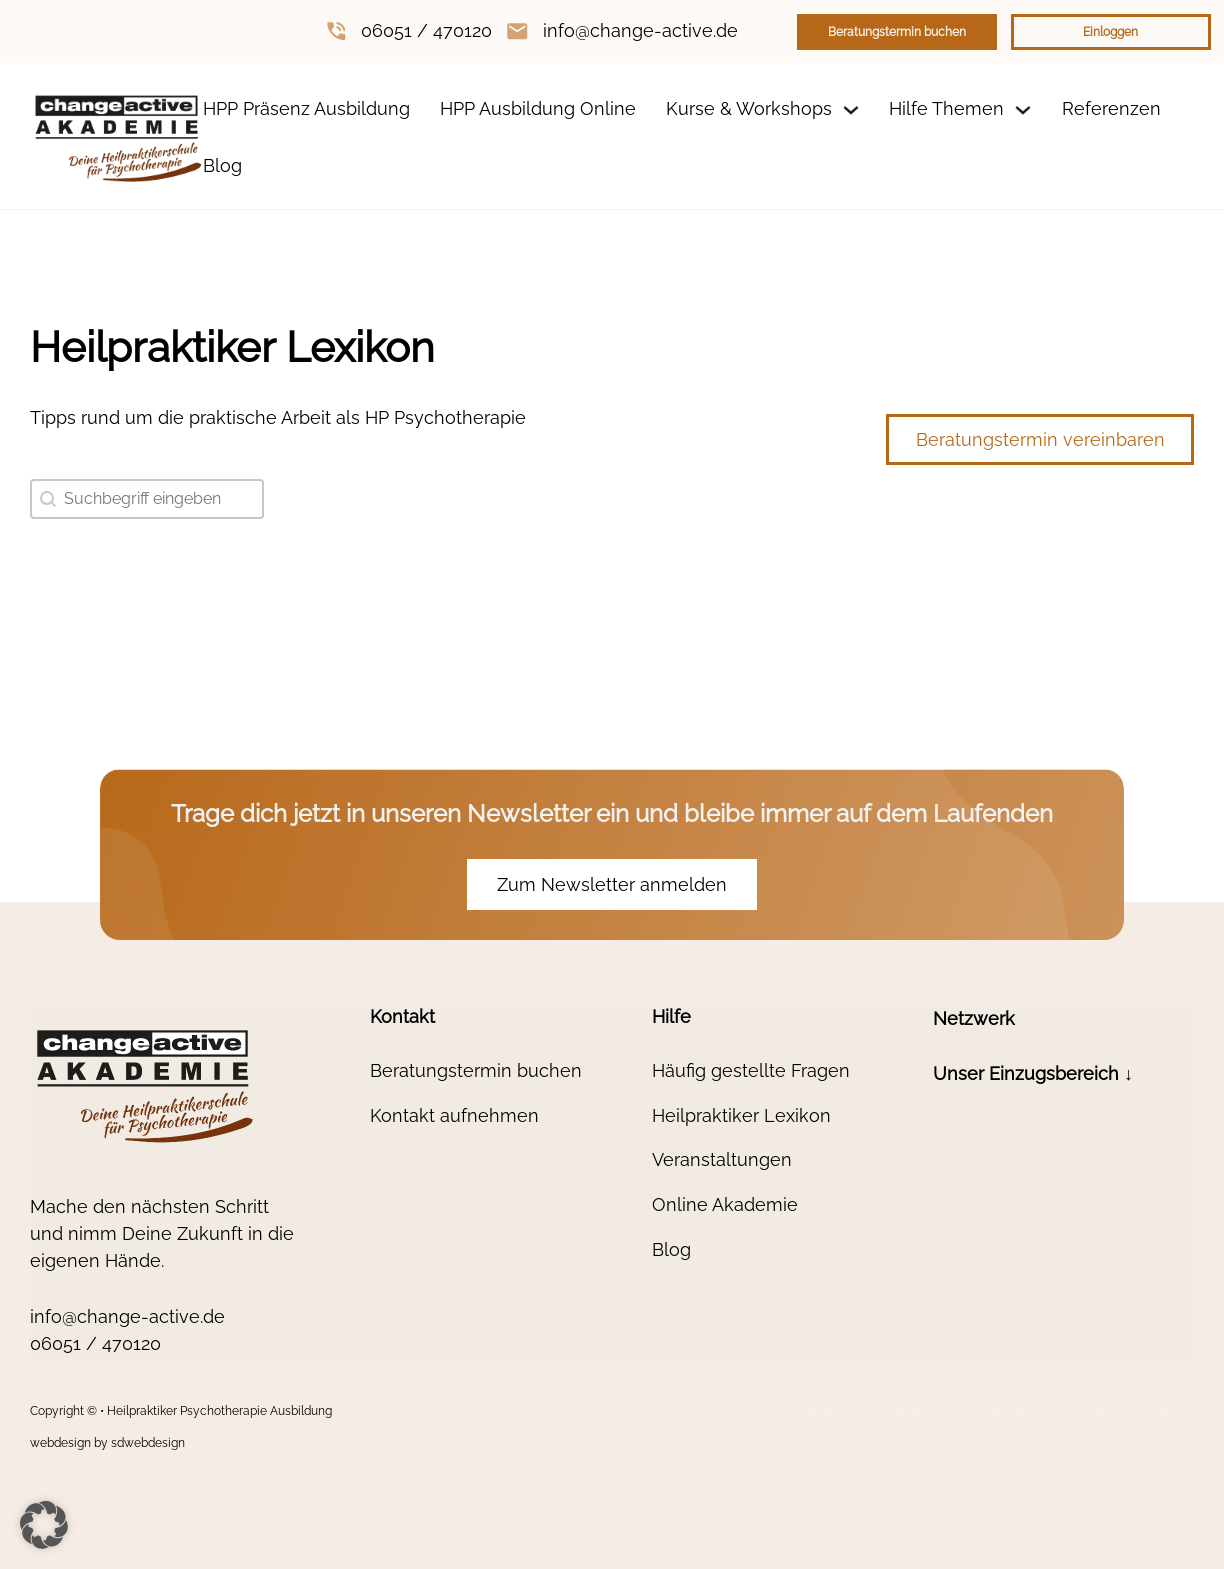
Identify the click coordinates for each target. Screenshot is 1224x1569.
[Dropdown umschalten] (851, 110)
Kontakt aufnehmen (454, 1115)
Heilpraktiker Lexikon (741, 1115)
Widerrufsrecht (1012, 1411)
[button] (1063, 1087)
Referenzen (1111, 108)
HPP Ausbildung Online (538, 108)
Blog (222, 165)
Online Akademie (725, 1204)
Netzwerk (974, 1018)
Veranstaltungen (722, 1159)
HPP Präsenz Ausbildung (306, 108)
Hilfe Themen (946, 108)
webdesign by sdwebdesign (107, 1443)
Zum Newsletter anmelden (612, 884)
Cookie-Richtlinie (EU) (1134, 1411)
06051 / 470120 (426, 30)
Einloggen (1110, 32)
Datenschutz (915, 1411)
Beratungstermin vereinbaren (1040, 439)
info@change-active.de (640, 30)
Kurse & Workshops (749, 108)
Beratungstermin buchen (897, 32)
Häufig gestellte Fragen (751, 1070)
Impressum (829, 1411)
